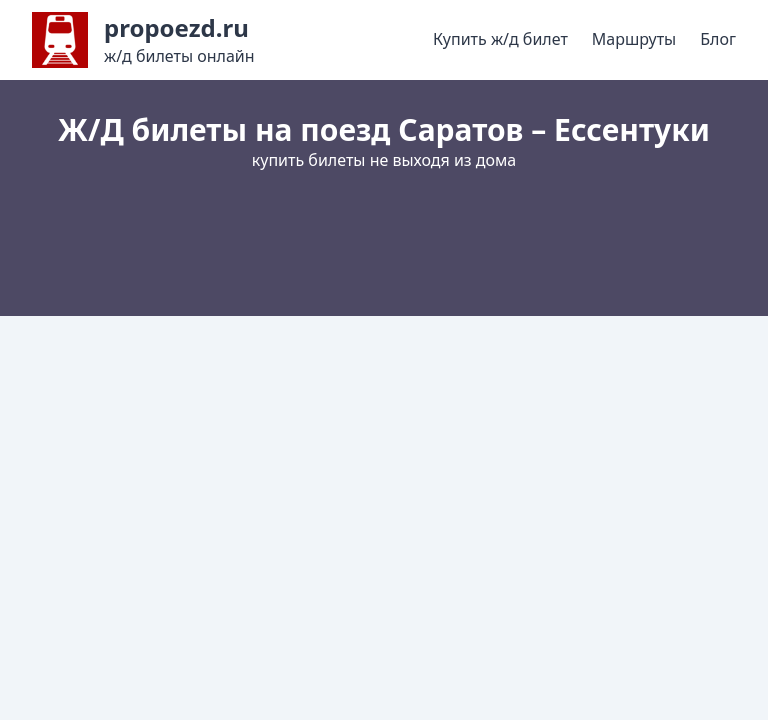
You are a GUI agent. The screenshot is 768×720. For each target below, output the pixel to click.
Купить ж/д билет (500, 39)
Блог (718, 39)
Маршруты (634, 39)
